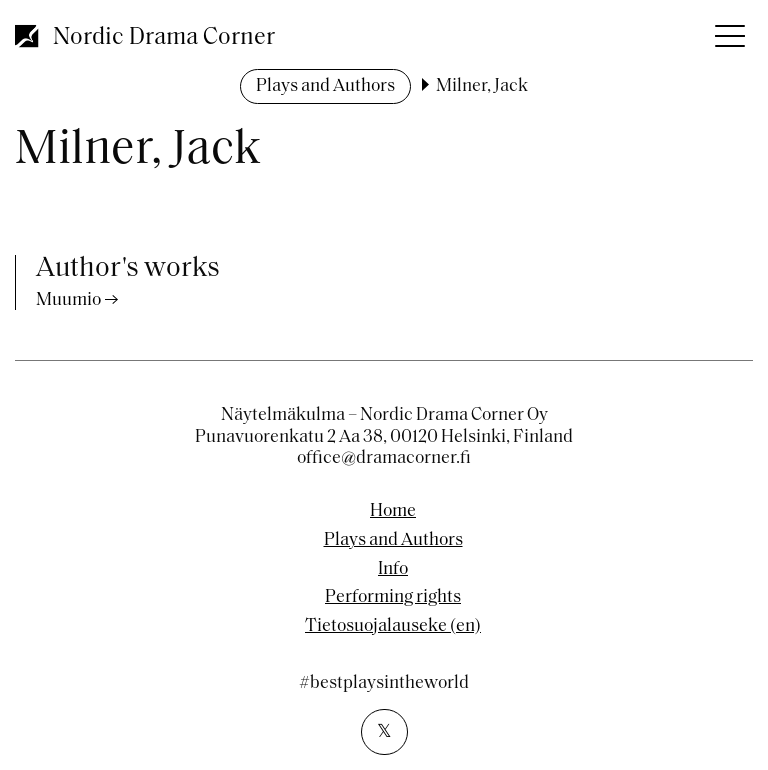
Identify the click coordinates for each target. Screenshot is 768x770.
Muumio (68, 300)
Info (393, 570)
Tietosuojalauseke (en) (393, 627)
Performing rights (393, 598)
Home (393, 512)
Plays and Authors (325, 86)
